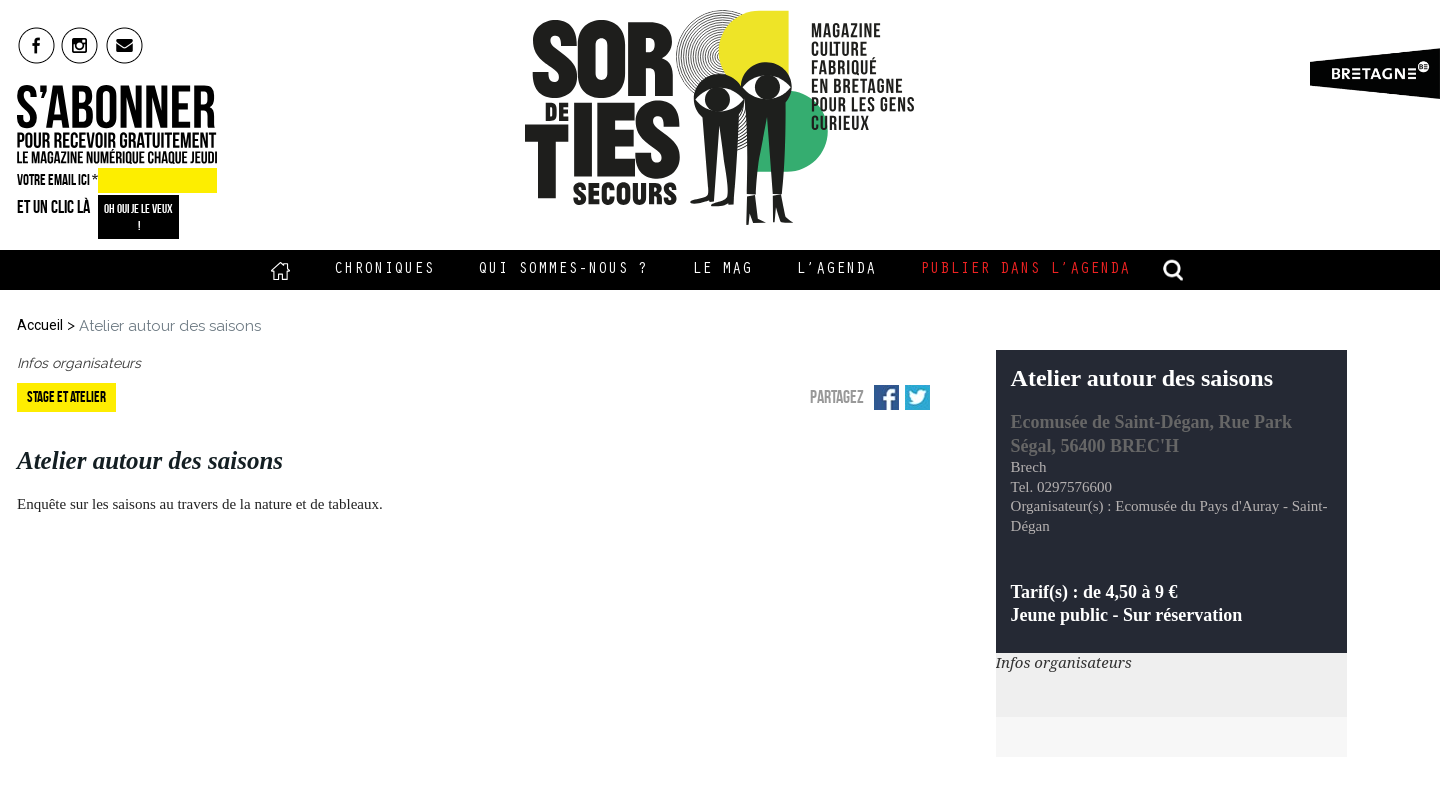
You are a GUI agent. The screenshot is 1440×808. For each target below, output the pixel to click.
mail (125, 45)
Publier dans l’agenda (1025, 270)
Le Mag (722, 270)
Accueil (280, 270)
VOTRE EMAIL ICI (57, 180)
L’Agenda (836, 270)
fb (36, 45)
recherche (1174, 270)
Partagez (837, 397)
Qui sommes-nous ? (563, 270)
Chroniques (384, 270)
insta (80, 45)
